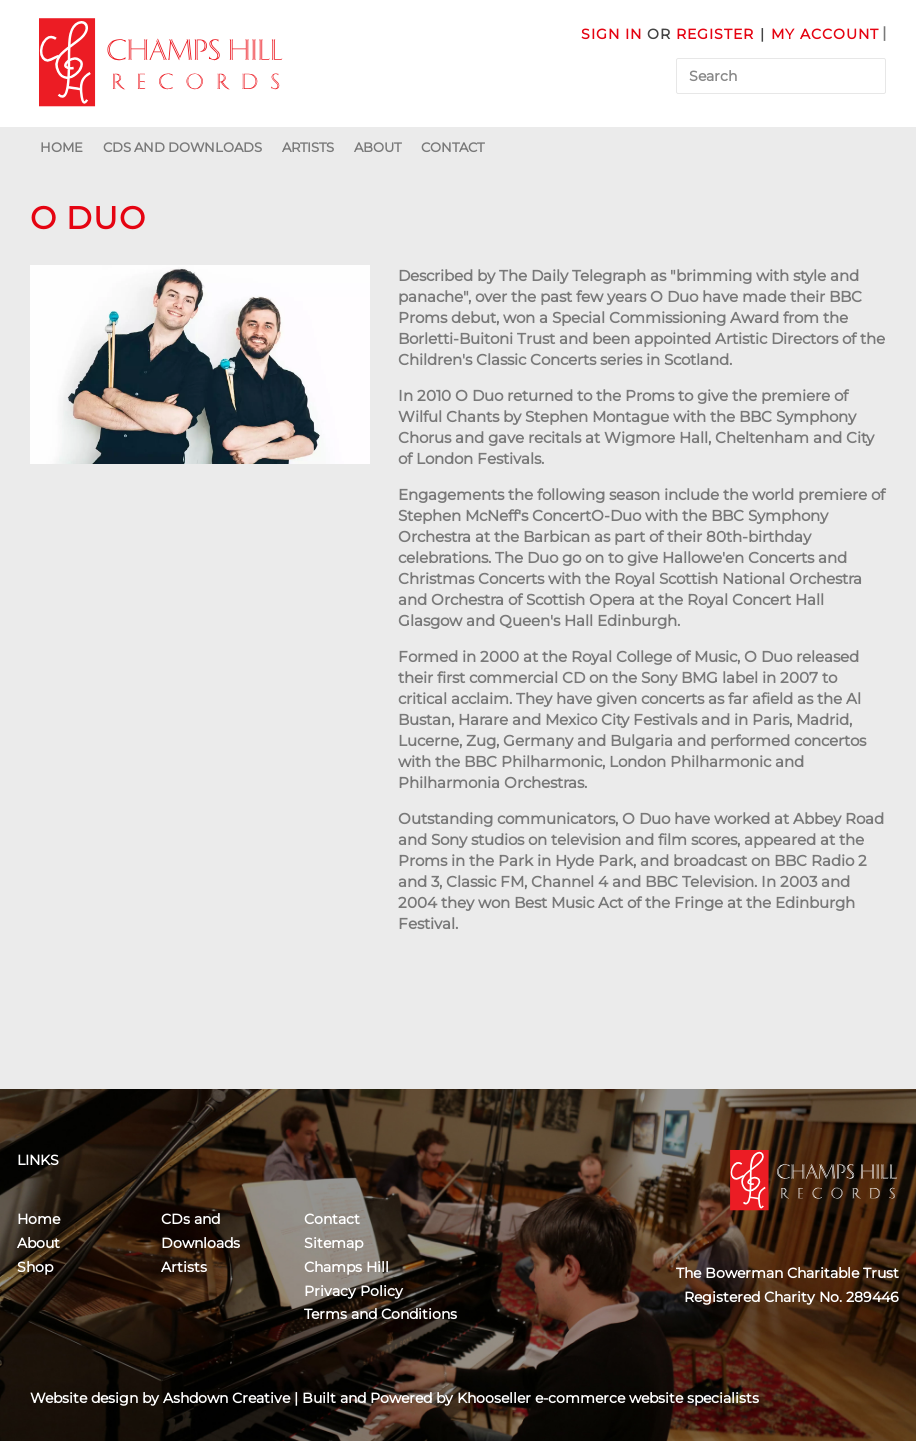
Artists (308, 147)
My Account (825, 34)
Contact (452, 147)
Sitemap (333, 1243)
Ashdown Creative (226, 1398)
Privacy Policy (353, 1291)
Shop (35, 1267)
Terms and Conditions (380, 1314)
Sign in (611, 34)
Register (715, 34)
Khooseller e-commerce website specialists (608, 1398)
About (377, 147)
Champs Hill (346, 1267)
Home (61, 147)
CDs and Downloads (182, 147)
